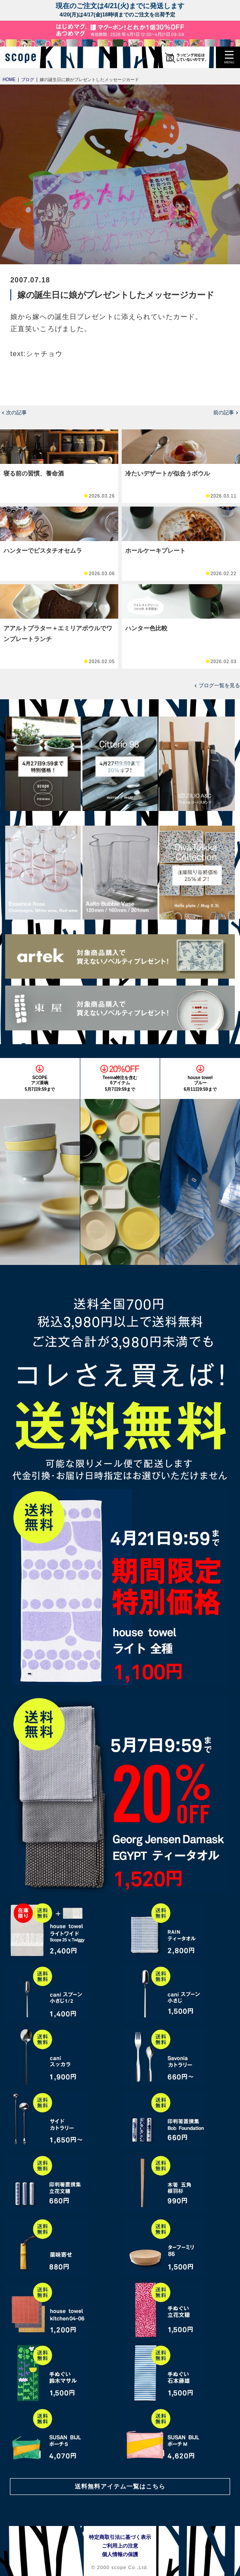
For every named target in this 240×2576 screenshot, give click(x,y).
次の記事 (16, 413)
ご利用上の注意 (120, 2546)
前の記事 (223, 413)
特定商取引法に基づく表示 (120, 2537)
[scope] (23, 57)
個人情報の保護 (120, 2554)
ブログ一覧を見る (219, 685)
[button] (229, 57)
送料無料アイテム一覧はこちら (120, 2486)
